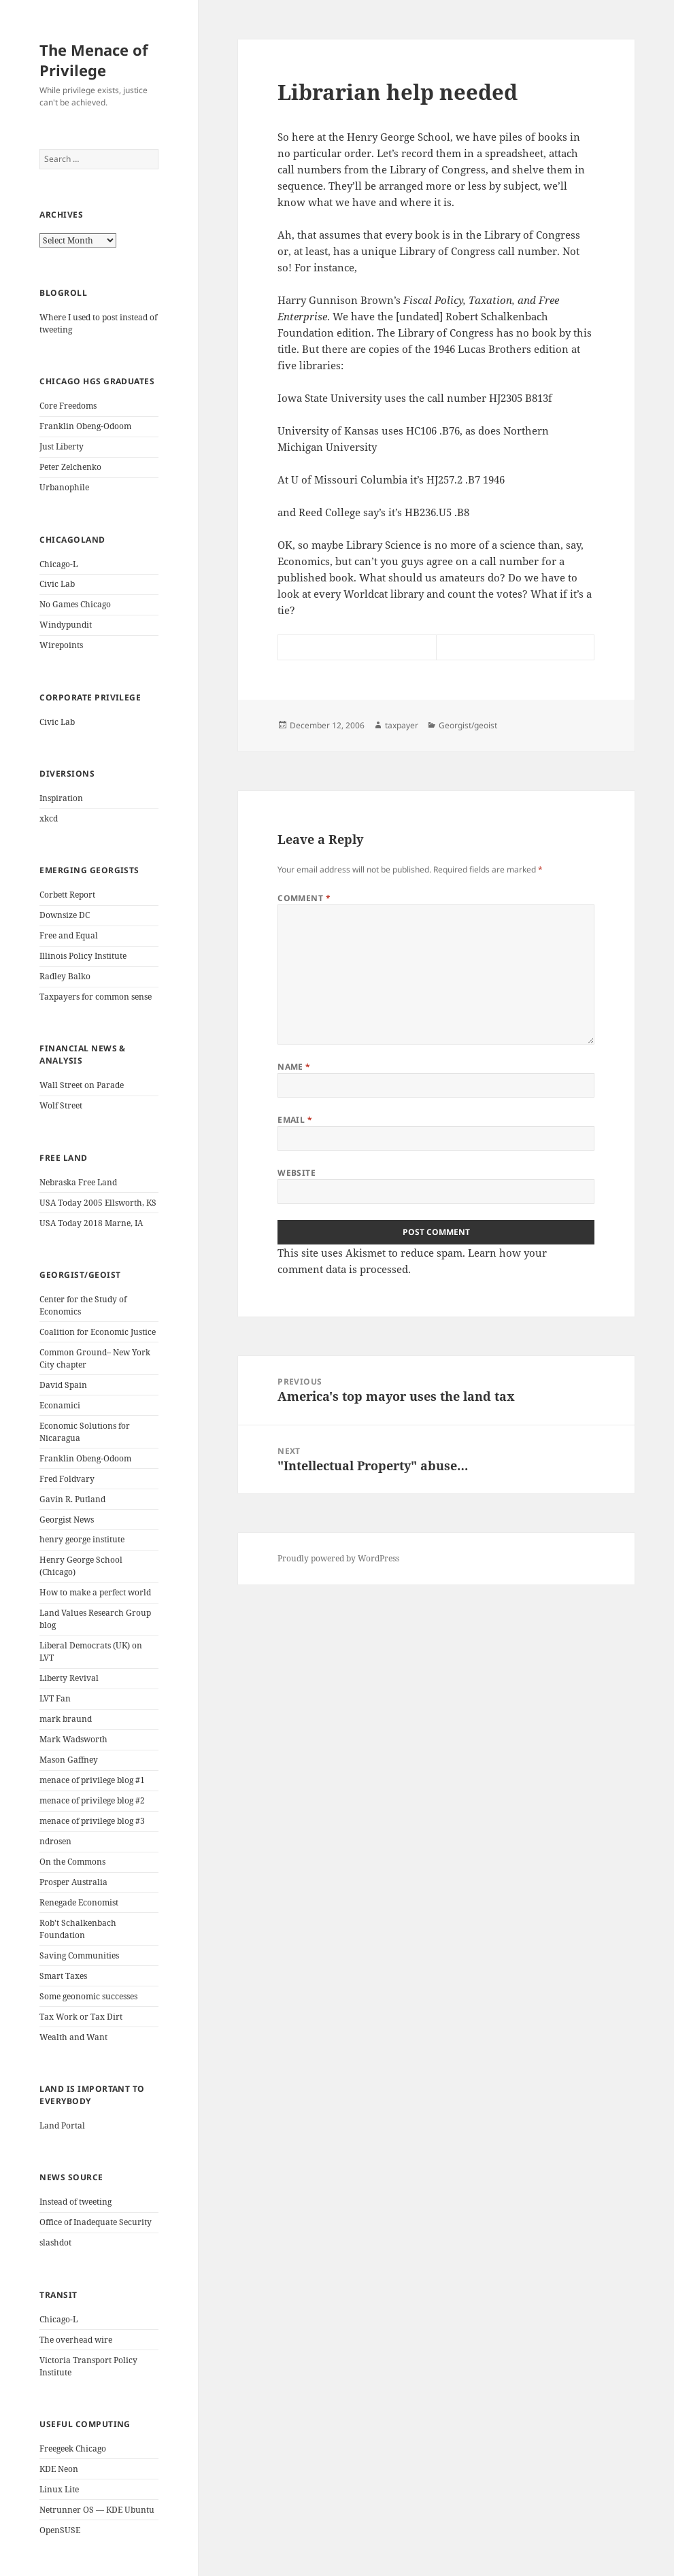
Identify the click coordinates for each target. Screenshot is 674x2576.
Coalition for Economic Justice (97, 1332)
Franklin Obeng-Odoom (85, 426)
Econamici (59, 1405)
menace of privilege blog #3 (92, 1821)
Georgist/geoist (468, 725)
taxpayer (401, 725)
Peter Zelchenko (70, 467)
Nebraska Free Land (78, 1182)
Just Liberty (61, 446)
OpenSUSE (59, 2530)
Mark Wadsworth (73, 1739)
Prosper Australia (73, 1882)
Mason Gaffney (68, 1759)
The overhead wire (75, 2339)
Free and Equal (68, 935)
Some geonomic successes (88, 1996)
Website (296, 1173)
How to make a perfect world (95, 1592)
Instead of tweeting (75, 2201)
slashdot (55, 2242)
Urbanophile (64, 487)
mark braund (65, 1719)
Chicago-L (58, 564)
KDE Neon (58, 2469)
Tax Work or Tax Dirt (80, 2016)
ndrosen (55, 1841)
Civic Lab (57, 584)
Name (294, 1066)
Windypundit (65, 624)
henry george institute (81, 1539)
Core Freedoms (68, 405)
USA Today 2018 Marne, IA (91, 1223)
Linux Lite (59, 2489)
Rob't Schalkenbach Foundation (77, 1929)
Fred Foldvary (67, 1479)
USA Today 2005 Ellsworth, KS (97, 1202)
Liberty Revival (69, 1678)
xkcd (48, 818)
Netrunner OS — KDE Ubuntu (96, 2509)
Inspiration (61, 798)
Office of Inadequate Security (95, 2222)
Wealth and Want (73, 2037)
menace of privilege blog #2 (92, 1800)
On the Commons (72, 1861)
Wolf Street (60, 1105)
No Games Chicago (75, 604)
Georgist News (66, 1519)
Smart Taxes (63, 1976)
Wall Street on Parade (81, 1085)
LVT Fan (55, 1698)
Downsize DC (64, 915)
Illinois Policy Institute (83, 956)
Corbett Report (67, 894)
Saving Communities (79, 1955)
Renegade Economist (78, 1902)
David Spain (63, 1385)
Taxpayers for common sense (95, 996)
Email (294, 1119)
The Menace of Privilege (93, 59)
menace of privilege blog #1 (92, 1780)
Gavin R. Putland (72, 1499)
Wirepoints (61, 645)
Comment (304, 898)
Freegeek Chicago (72, 2448)
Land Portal (62, 2125)
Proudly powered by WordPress (338, 1558)
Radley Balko (64, 976)
